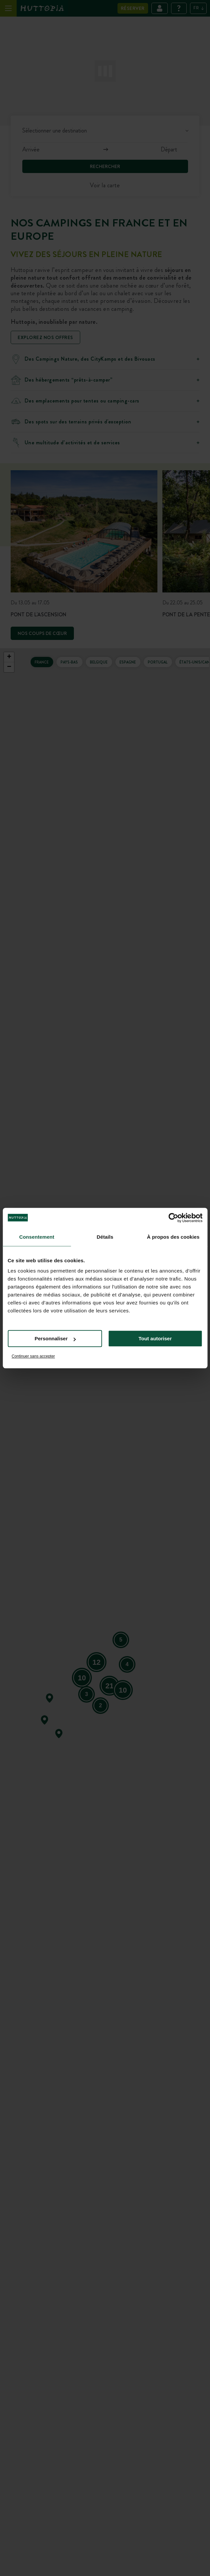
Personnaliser (55, 1338)
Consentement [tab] (36, 1237)
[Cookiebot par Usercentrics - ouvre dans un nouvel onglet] (173, 1218)
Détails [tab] (105, 1237)
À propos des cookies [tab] (173, 1237)
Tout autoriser (155, 1338)
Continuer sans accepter (33, 1356)
